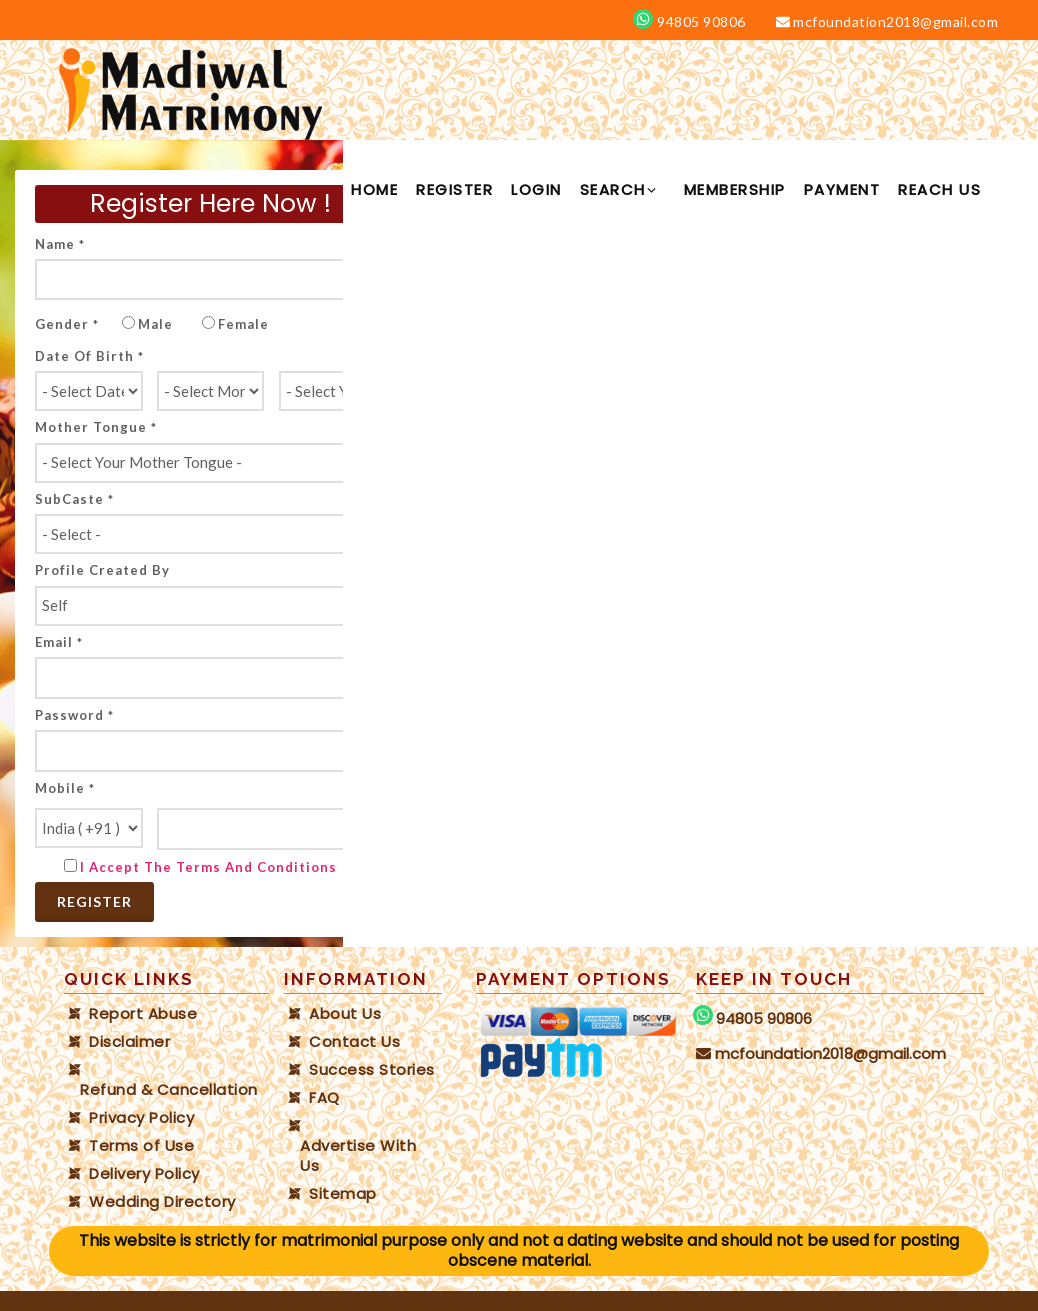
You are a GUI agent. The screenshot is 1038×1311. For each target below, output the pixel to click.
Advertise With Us (358, 1156)
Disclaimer (129, 1042)
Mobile (65, 788)
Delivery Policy (144, 1174)
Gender (67, 324)
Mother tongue (96, 427)
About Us (345, 1014)
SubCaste (74, 499)
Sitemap (343, 1194)
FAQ (324, 1098)
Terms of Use (141, 1146)
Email (59, 642)
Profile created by (102, 570)
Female (243, 324)
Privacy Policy (141, 1118)
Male (155, 324)
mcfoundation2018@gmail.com (887, 21)
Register (94, 901)
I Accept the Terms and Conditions (208, 867)
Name (60, 244)
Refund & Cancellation (169, 1090)
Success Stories (372, 1070)
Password (74, 715)
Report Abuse (143, 1014)
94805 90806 (700, 21)
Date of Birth (89, 356)
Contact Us (354, 1042)
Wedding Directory (162, 1202)
